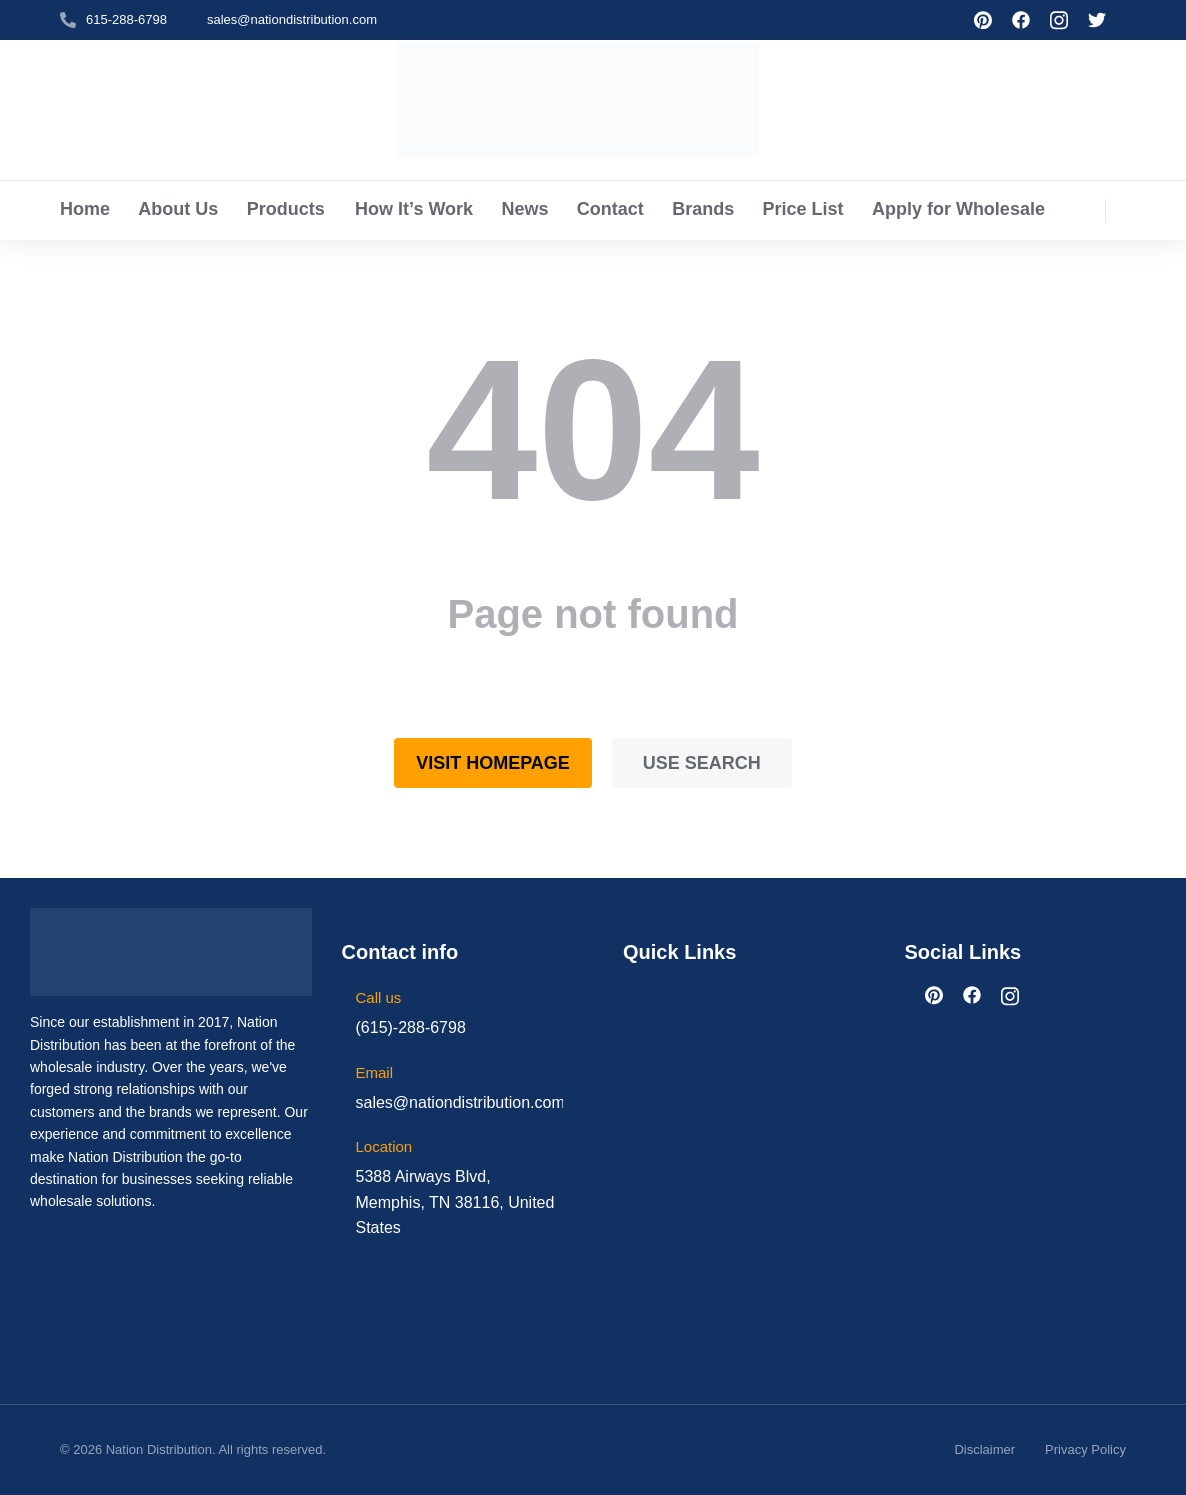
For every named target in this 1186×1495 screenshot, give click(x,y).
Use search (702, 763)
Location (384, 1146)
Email (375, 1072)
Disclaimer (984, 1449)
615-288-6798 (126, 19)
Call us (379, 997)
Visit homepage (493, 763)
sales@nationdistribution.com (292, 19)
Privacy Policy (1085, 1449)
